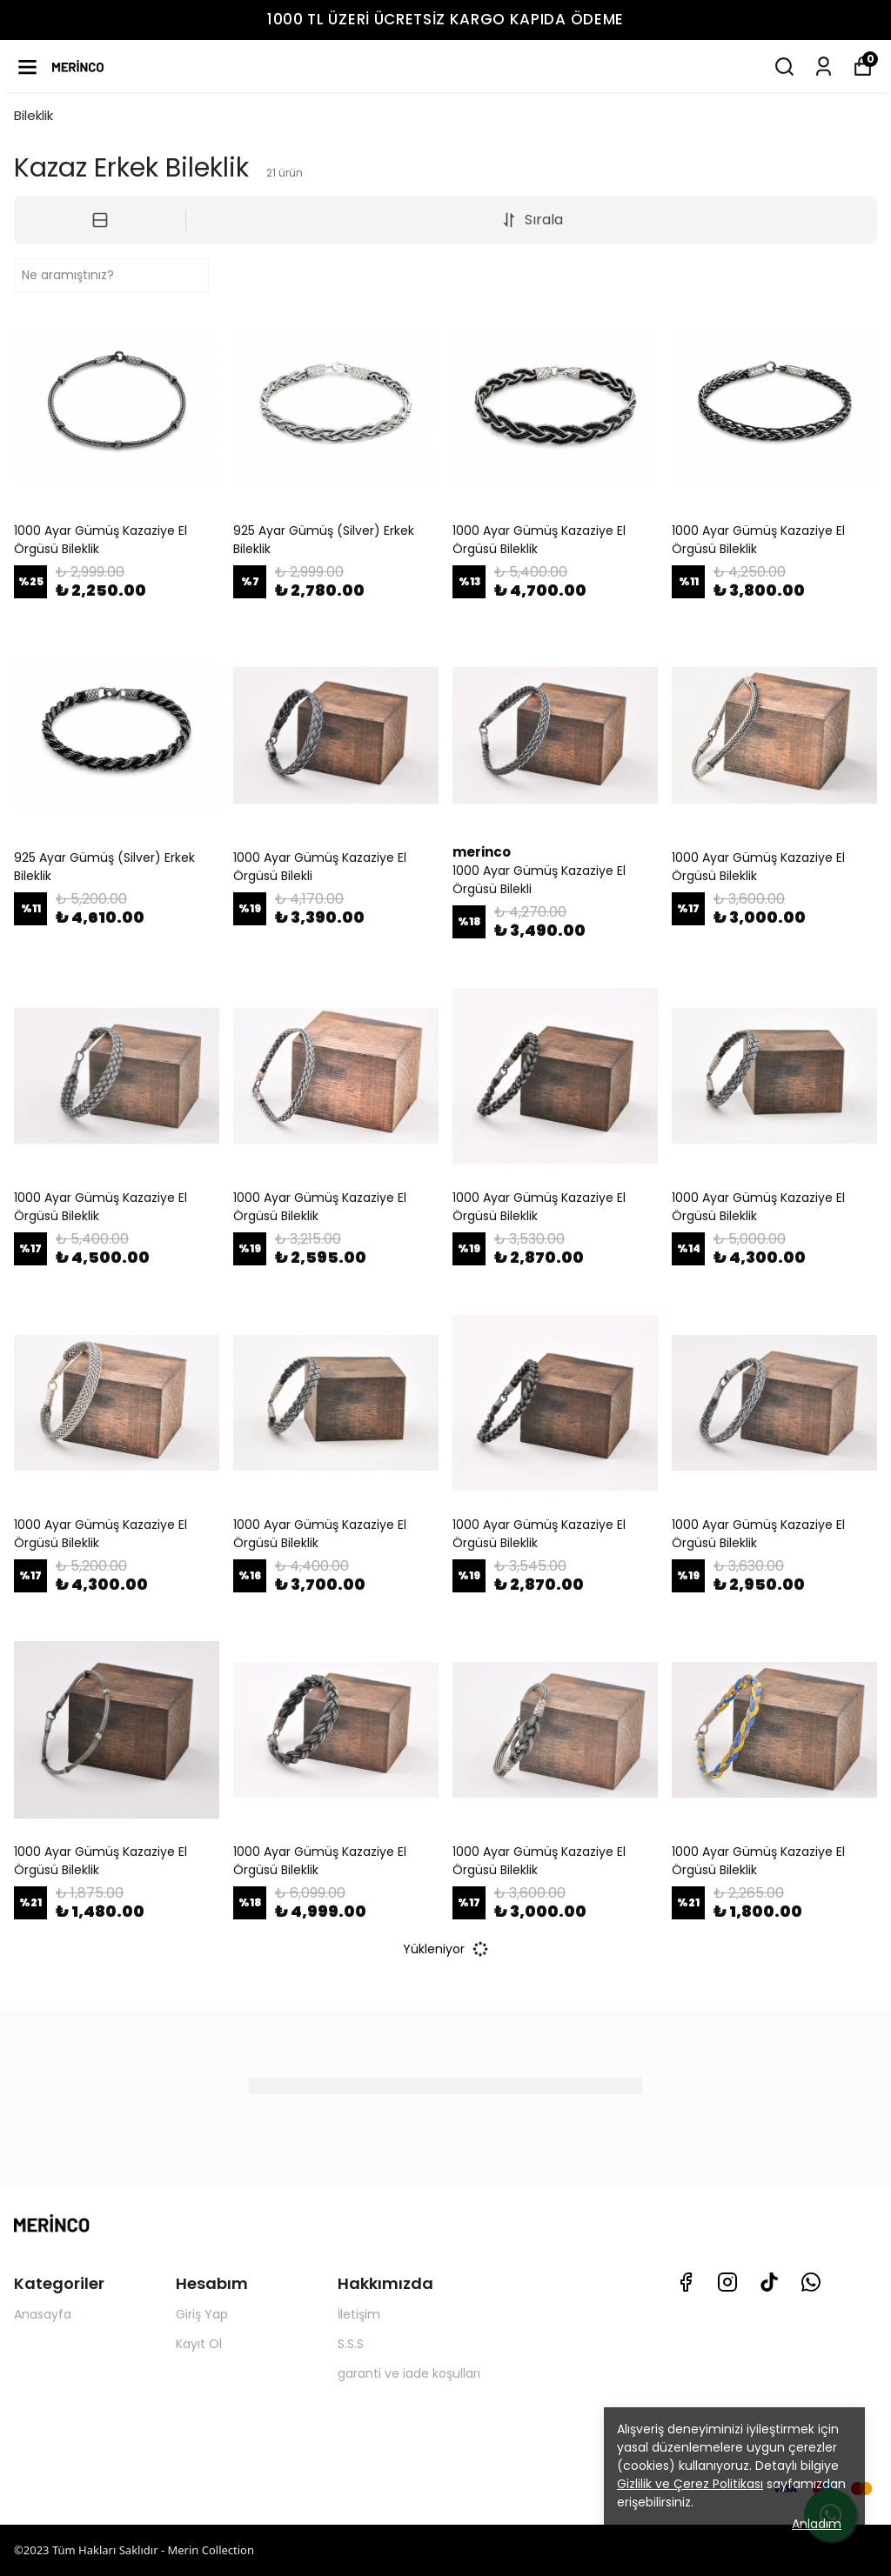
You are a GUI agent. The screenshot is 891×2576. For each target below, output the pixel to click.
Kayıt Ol (199, 2343)
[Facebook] (685, 2282)
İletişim (359, 2314)
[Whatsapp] (811, 2282)
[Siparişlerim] (823, 66)
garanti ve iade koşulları (409, 2373)
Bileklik (33, 115)
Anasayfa (42, 2314)
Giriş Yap (202, 2314)
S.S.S (351, 2343)
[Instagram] (727, 2282)
